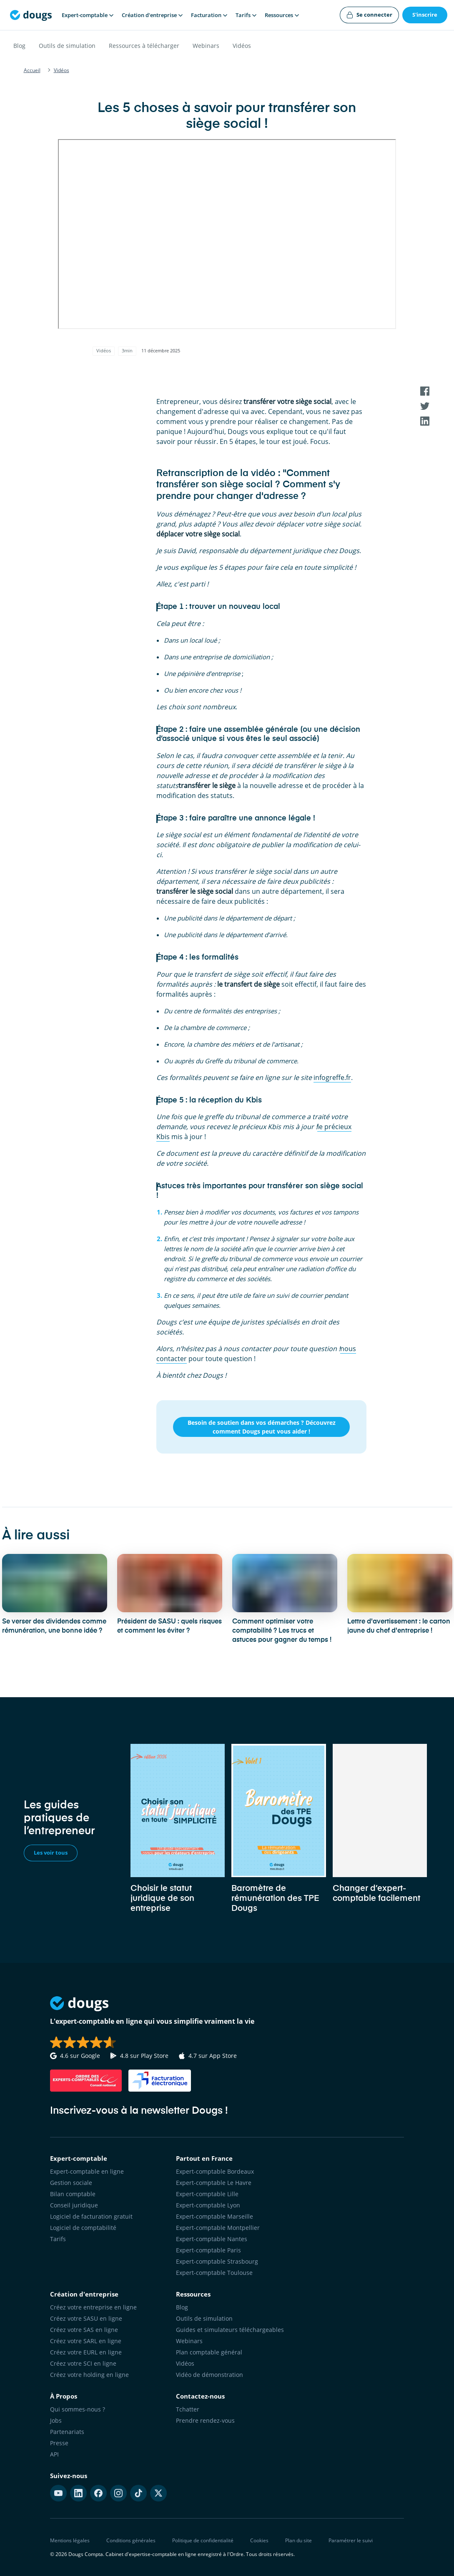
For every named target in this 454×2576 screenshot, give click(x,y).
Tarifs (58, 2239)
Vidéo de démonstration (209, 2375)
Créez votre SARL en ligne (85, 2341)
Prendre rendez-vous (205, 2420)
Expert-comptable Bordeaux (215, 2171)
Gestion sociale (71, 2183)
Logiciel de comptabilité (83, 2228)
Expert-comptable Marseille (214, 2216)
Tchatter (187, 2409)
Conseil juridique (74, 2205)
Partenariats (67, 2432)
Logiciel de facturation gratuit (91, 2216)
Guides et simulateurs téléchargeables (230, 2330)
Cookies (259, 2540)
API (54, 2454)
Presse (59, 2443)
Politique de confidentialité (202, 2540)
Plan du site (298, 2540)
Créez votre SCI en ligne (83, 2363)
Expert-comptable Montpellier (218, 2228)
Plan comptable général (209, 2352)
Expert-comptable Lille (207, 2194)
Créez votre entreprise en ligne (93, 2307)
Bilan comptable (72, 2194)
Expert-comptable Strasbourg (217, 2261)
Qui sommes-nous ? (77, 2409)
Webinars (206, 46)
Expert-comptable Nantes (211, 2239)
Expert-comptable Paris (208, 2250)
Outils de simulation (67, 46)
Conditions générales (131, 2540)
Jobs (56, 2420)
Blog (19, 46)
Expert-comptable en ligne (87, 2171)
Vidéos (242, 46)
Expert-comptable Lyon (208, 2205)
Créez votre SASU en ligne (86, 2318)
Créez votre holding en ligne (89, 2375)
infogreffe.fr (332, 1077)
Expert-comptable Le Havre (213, 2183)
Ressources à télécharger (144, 46)
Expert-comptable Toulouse (214, 2273)
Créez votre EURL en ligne (86, 2352)
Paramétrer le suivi (351, 2540)
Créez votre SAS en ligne (84, 2330)
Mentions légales (70, 2540)
